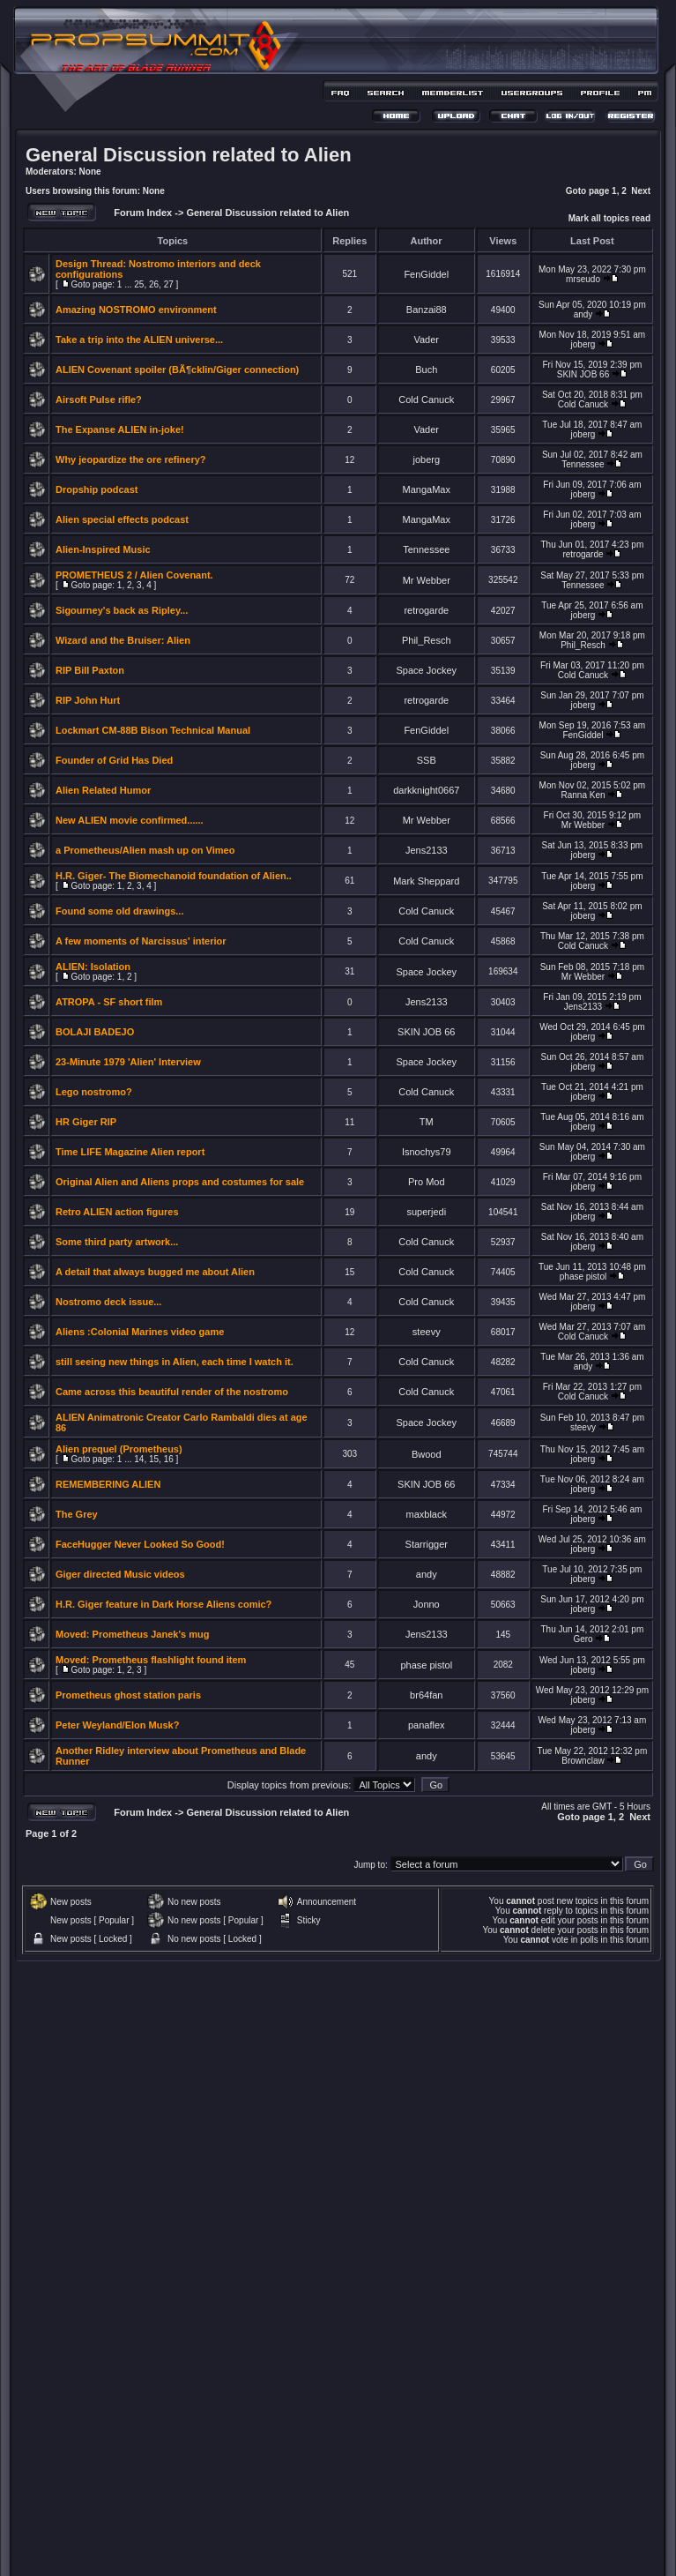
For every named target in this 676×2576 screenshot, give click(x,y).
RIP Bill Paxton (90, 670)
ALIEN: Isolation (93, 966)
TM (427, 1121)
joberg (583, 344)
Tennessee (582, 464)
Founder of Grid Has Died (114, 760)
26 (154, 284)
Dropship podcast (97, 489)
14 (139, 1459)
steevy (426, 1331)
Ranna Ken (583, 795)
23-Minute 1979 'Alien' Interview (128, 1062)
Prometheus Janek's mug (151, 1634)
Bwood (427, 1454)
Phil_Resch (426, 640)
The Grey (77, 1514)
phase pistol (583, 1276)
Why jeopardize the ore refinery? (131, 459)
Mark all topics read (609, 218)
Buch (426, 369)
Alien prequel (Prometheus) (119, 1449)
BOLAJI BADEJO (95, 1032)
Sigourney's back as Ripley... (122, 610)
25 (139, 284)
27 (169, 284)
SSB (426, 760)
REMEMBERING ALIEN (108, 1484)
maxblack (426, 1514)
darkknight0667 (426, 790)
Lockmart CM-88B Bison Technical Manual (153, 730)
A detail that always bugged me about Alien (155, 1271)
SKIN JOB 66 (583, 374)
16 (169, 1459)
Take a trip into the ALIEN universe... (139, 339)
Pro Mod (426, 1181)
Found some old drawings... (119, 911)
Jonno (426, 1604)
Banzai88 (426, 309)
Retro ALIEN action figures (117, 1211)
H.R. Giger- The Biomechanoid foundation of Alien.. (174, 875)
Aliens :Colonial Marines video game (140, 1331)
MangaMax (426, 489)
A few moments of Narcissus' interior (141, 941)
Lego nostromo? (94, 1091)
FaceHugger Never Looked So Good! (140, 1544)
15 (154, 1459)
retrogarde (582, 554)
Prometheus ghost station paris (128, 1695)
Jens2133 (426, 850)
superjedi (426, 1211)
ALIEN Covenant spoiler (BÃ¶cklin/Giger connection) (177, 369)
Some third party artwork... (117, 1241)
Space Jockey (427, 670)
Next (640, 191)
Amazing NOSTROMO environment (136, 309)
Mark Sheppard (426, 881)
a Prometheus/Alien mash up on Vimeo (145, 850)
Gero (582, 1639)
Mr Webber (426, 580)
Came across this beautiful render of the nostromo (172, 1391)
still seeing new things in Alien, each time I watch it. (174, 1361)
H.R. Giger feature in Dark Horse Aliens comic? (163, 1604)
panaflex (426, 1725)
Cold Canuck (426, 399)
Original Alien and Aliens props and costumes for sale (180, 1181)
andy (583, 314)
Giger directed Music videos (120, 1574)
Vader (426, 339)
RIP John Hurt (88, 700)
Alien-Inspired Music (103, 549)
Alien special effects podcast (122, 519)
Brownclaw (582, 1761)
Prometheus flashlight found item (170, 1659)
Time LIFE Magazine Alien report (130, 1151)
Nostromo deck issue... (108, 1301)
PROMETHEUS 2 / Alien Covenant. (134, 575)
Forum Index (141, 212)
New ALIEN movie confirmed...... (130, 820)
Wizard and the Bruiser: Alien (123, 640)
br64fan (426, 1695)
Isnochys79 (426, 1151)
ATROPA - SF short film (109, 1002)
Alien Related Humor (103, 790)
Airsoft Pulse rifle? (99, 399)
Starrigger (426, 1544)
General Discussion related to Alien (189, 155)
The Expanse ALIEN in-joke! (120, 429)
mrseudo (583, 279)
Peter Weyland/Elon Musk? (117, 1725)
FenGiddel (426, 274)
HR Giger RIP (86, 1121)
